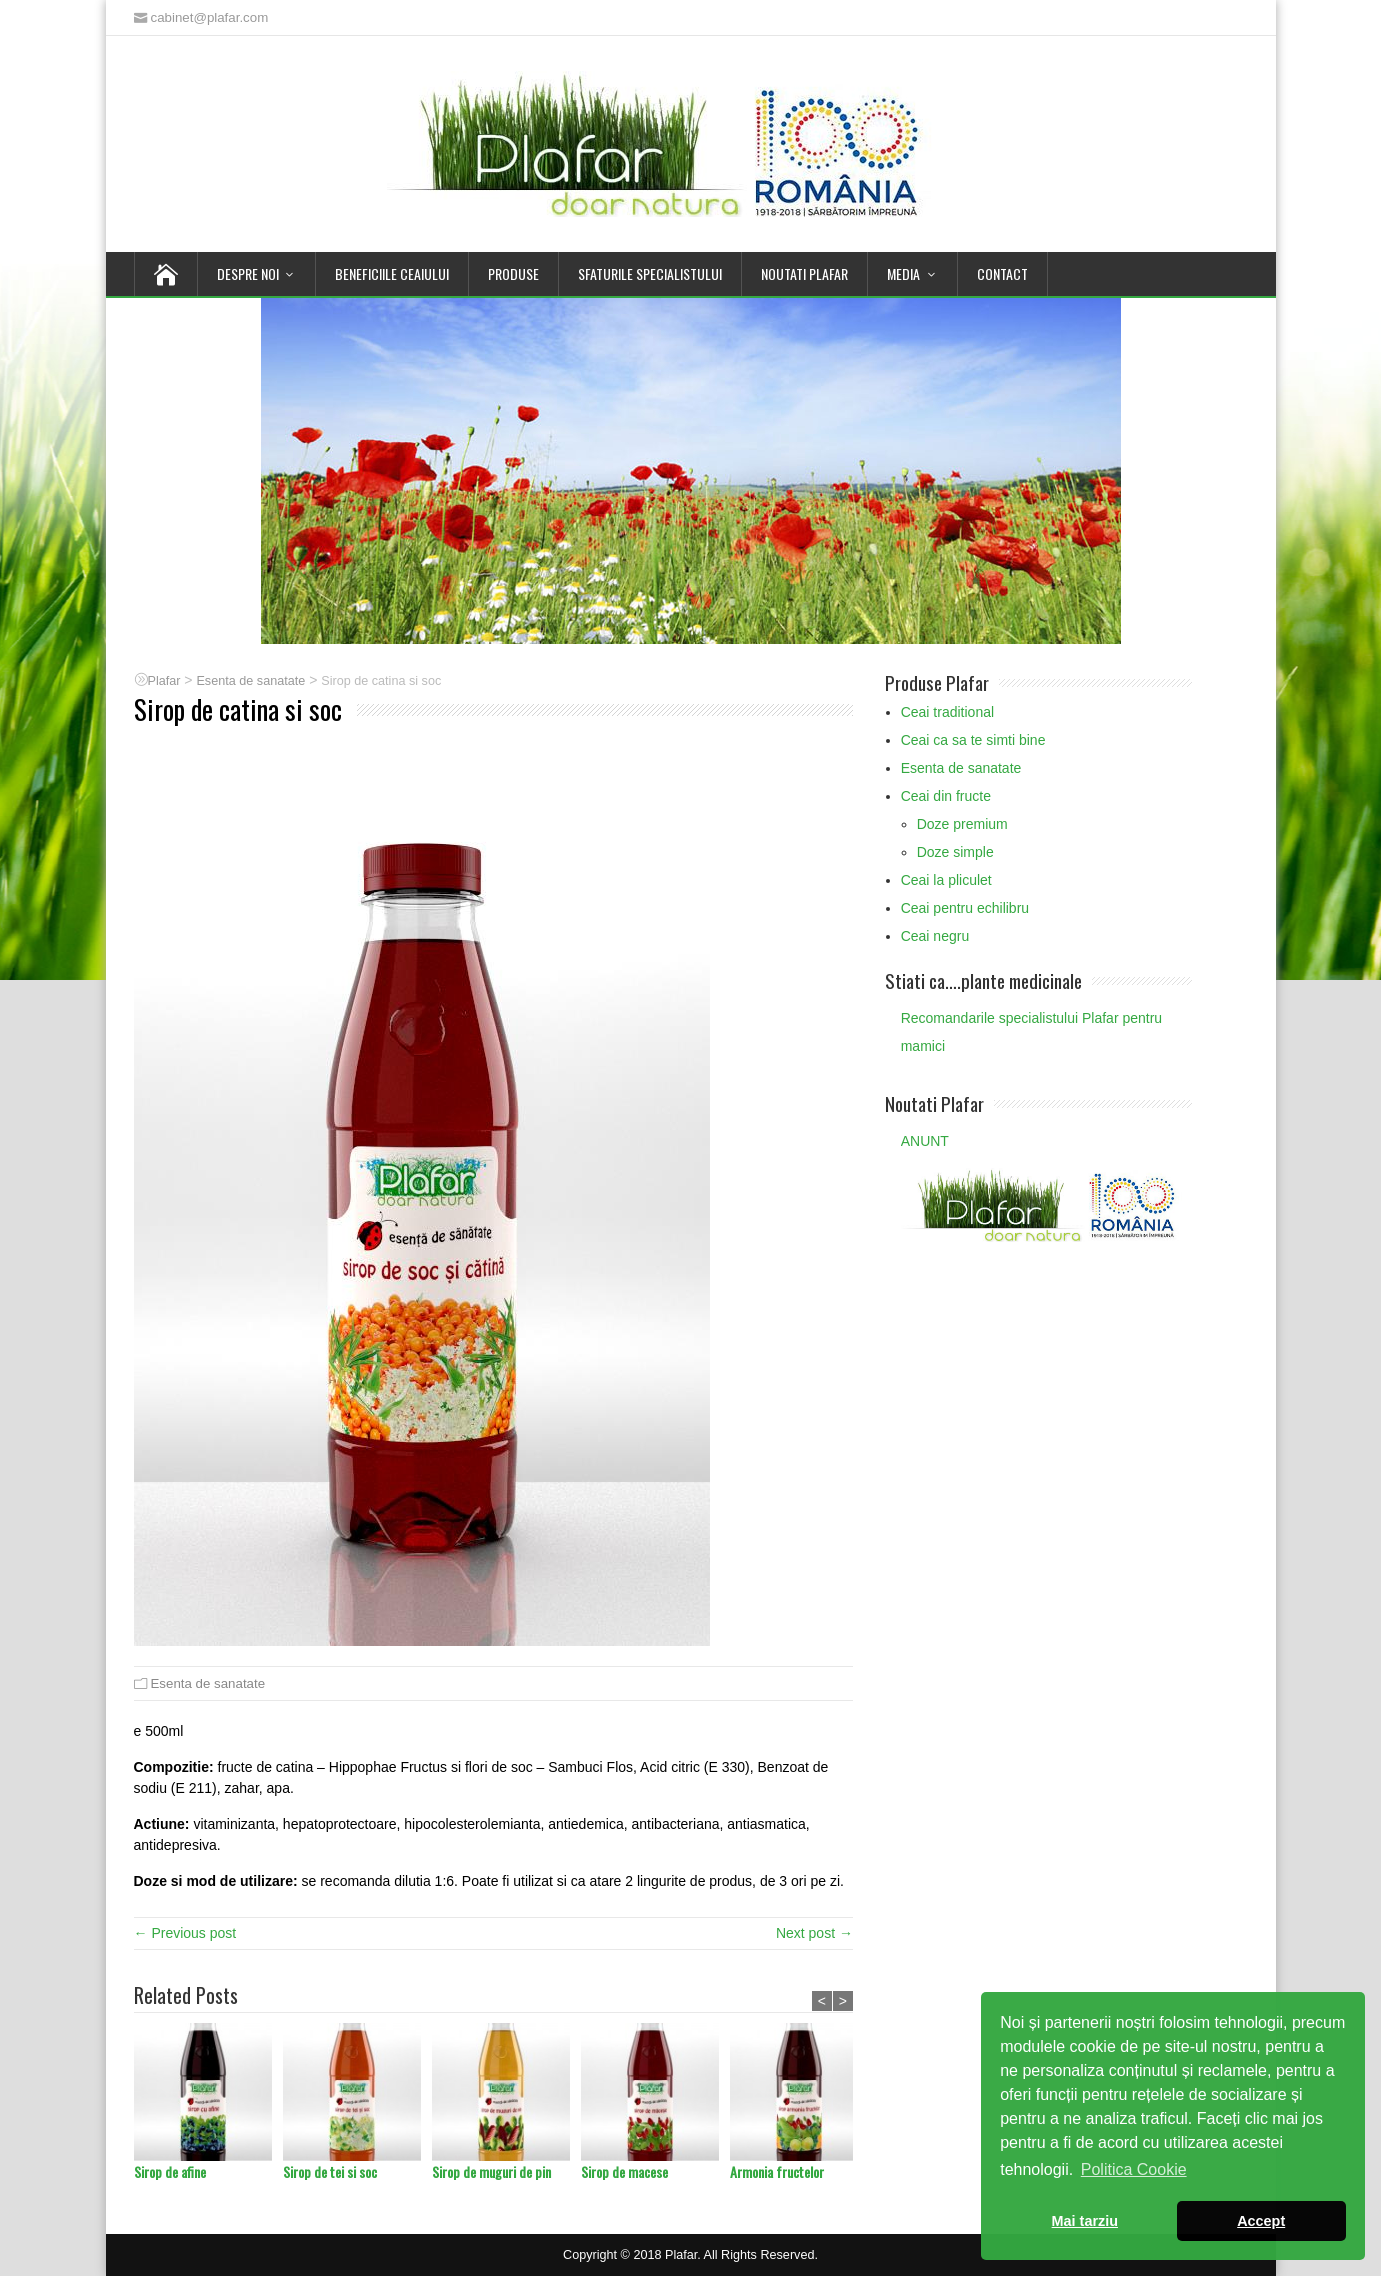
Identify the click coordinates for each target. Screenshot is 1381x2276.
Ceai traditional (947, 712)
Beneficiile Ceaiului (392, 273)
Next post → (814, 1933)
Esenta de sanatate (208, 1683)
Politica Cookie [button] (1134, 2169)
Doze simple (955, 852)
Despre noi (248, 273)
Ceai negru (935, 936)
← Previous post (185, 1933)
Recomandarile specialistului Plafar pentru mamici (1031, 1032)
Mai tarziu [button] (1085, 2221)
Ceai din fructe (946, 796)
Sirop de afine (170, 2171)
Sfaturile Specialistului (650, 273)
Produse (513, 273)
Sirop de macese (624, 2171)
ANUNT (925, 1141)
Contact (1002, 273)
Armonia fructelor (777, 2171)
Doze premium (962, 824)
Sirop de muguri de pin (491, 2171)
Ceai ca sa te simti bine (973, 740)
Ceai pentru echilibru (965, 908)
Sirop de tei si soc (330, 2171)
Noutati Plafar (804, 273)
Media (903, 273)
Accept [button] (1261, 2221)
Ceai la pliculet (946, 880)
